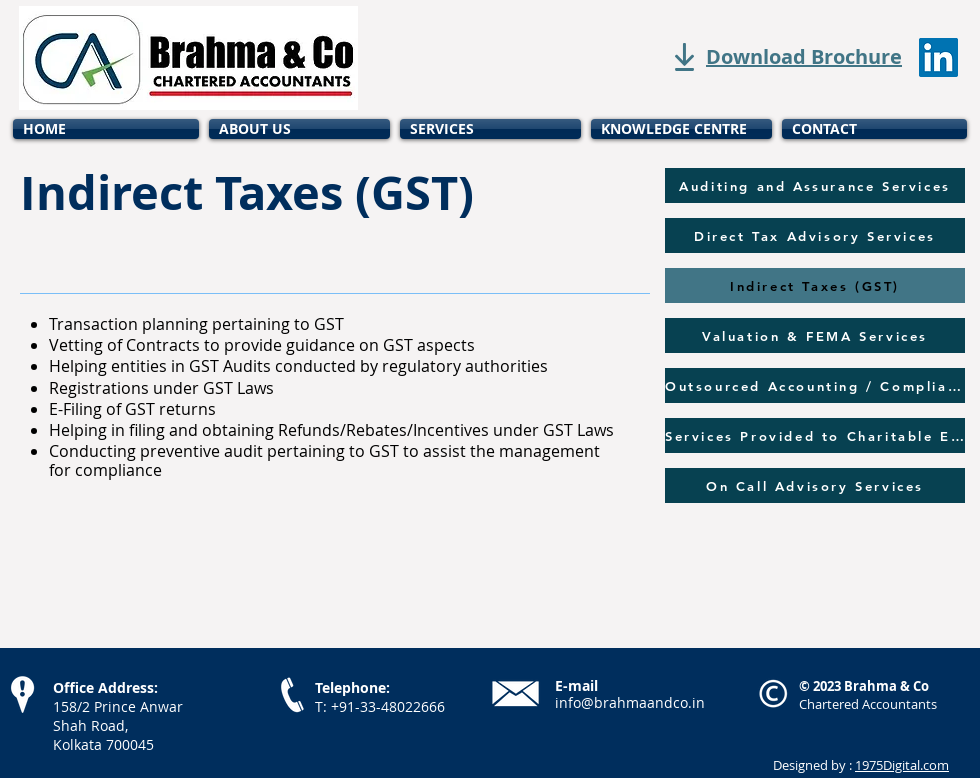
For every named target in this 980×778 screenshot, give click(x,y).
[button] (490, 129)
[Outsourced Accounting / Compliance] (815, 385)
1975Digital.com (902, 765)
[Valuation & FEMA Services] (815, 335)
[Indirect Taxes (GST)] (815, 285)
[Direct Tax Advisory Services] (815, 235)
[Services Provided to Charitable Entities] (815, 435)
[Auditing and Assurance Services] (815, 185)
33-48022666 (402, 706)
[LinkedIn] (938, 57)
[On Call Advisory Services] (815, 485)
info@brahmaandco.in (630, 702)
